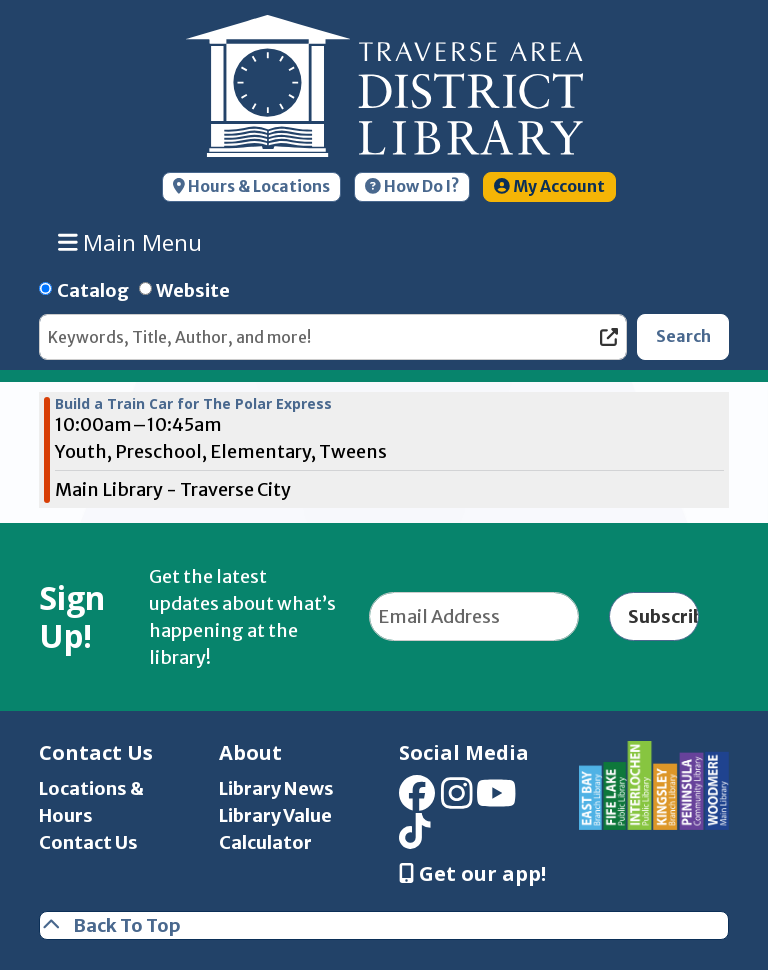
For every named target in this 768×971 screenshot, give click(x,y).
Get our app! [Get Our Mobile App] (472, 874)
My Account (549, 186)
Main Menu (130, 242)
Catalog (93, 290)
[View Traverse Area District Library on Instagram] (457, 799)
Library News (276, 788)
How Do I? (412, 186)
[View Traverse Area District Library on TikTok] (415, 838)
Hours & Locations (251, 186)
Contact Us (88, 842)
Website (193, 290)
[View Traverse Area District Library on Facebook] (417, 799)
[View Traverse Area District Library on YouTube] (496, 799)
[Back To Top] (384, 925)
